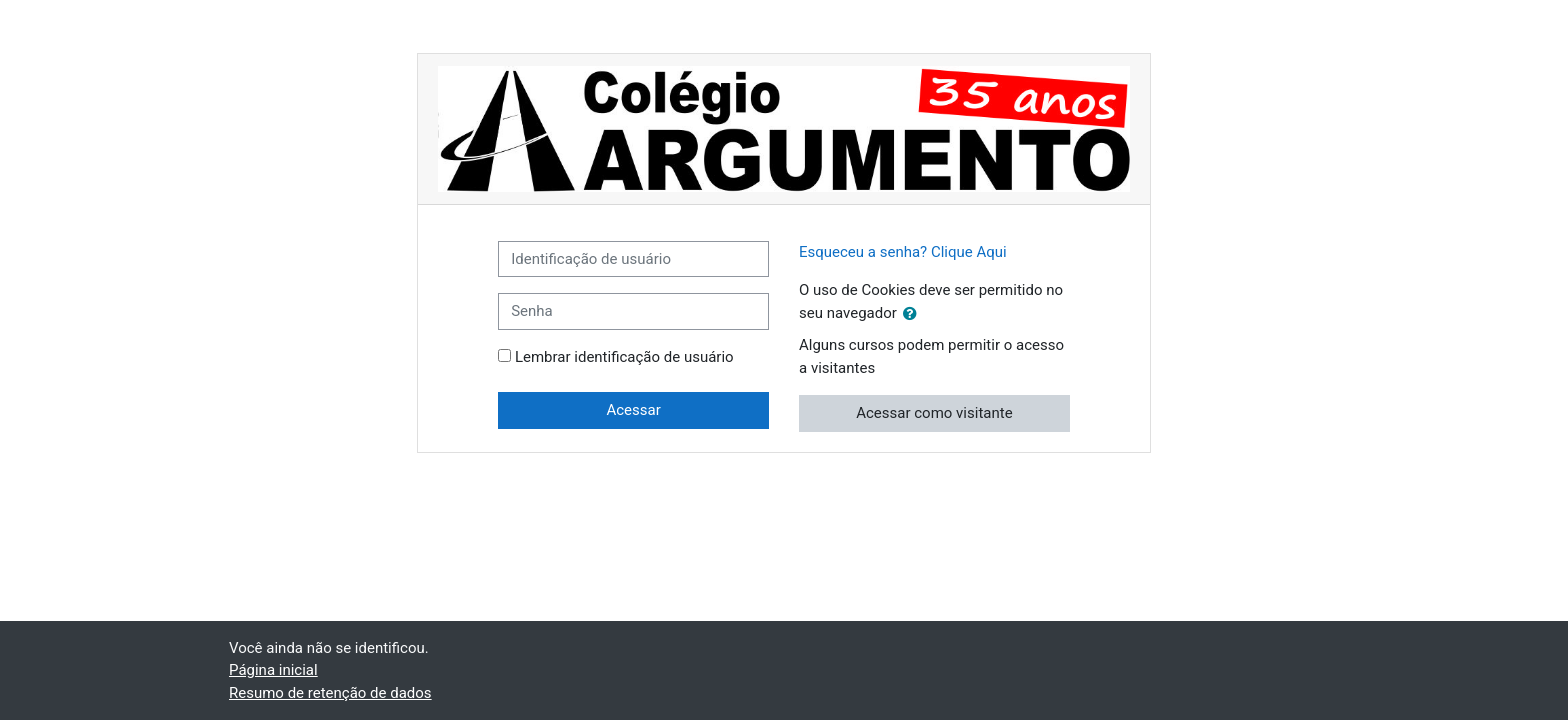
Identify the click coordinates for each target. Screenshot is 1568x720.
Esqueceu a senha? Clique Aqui (903, 252)
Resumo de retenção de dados (330, 693)
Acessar (633, 410)
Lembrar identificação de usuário (624, 357)
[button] (914, 314)
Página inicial (273, 670)
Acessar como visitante (934, 413)
